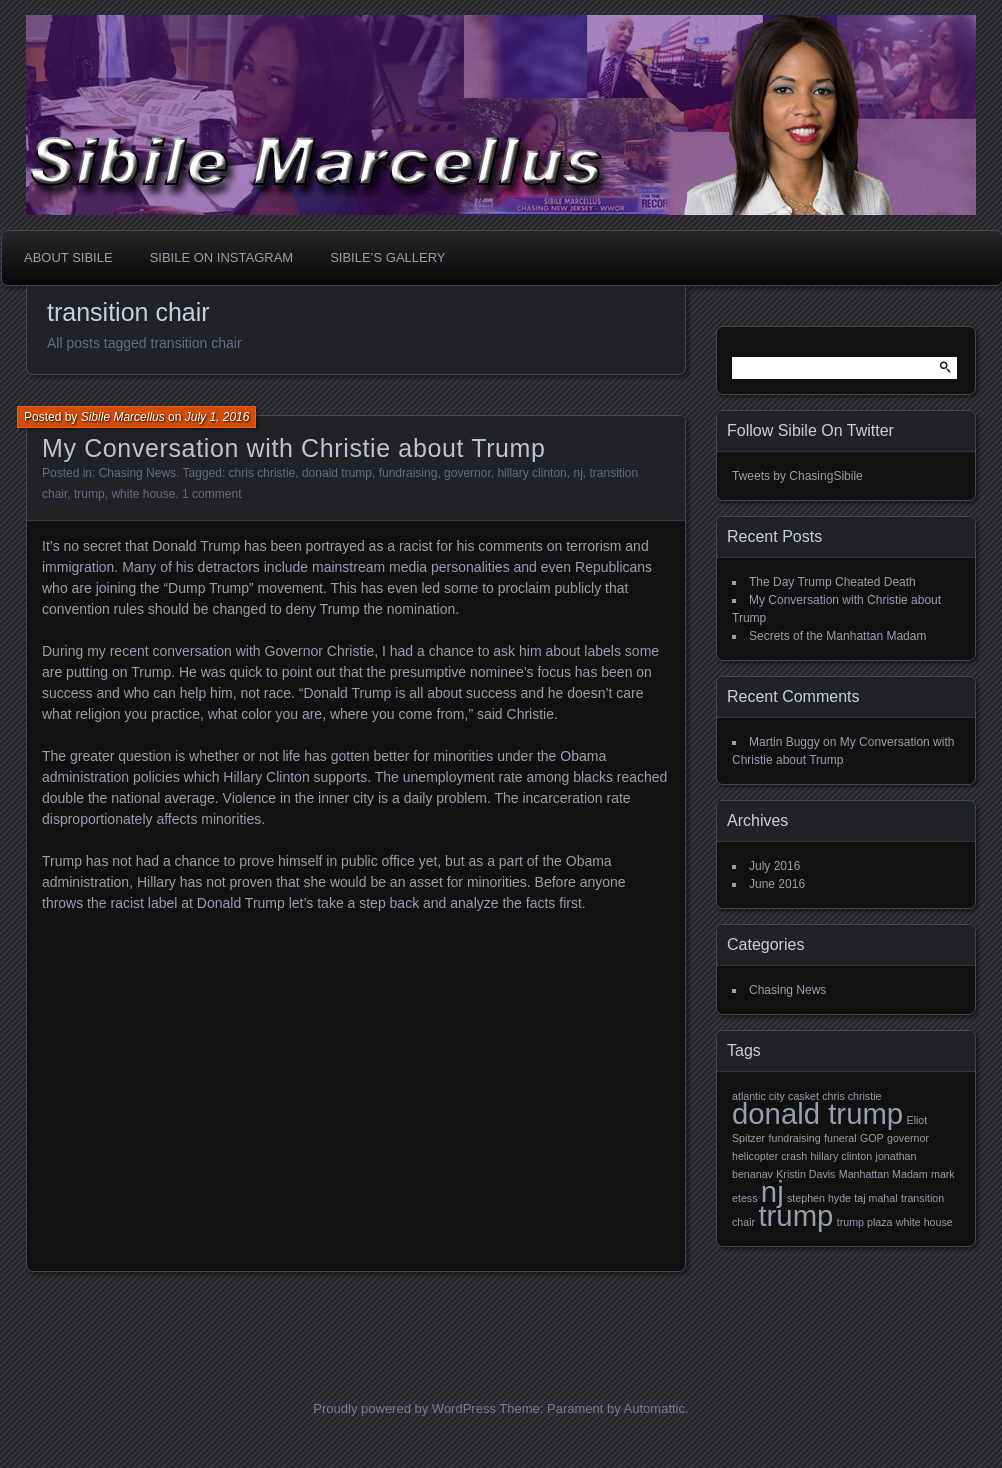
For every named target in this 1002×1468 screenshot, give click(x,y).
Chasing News (137, 473)
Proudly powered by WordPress (404, 1408)
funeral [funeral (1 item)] (840, 1138)
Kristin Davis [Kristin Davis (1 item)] (805, 1174)
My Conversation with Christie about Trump (294, 448)
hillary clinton (531, 473)
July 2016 (774, 866)
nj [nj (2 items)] (772, 1191)
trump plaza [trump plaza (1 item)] (865, 1222)
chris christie (262, 473)
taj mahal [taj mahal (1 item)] (875, 1198)
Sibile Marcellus (123, 417)
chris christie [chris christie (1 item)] (851, 1096)
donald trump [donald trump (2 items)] (817, 1113)
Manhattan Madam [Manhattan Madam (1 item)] (883, 1174)
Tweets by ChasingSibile (797, 476)
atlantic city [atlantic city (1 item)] (758, 1096)
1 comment (211, 494)
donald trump (337, 473)
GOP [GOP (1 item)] (872, 1138)
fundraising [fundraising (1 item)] (795, 1138)
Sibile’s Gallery (387, 257)
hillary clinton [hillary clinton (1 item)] (842, 1156)
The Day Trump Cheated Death (832, 582)
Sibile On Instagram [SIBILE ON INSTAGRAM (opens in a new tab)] (222, 257)
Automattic (654, 1408)
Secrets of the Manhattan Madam (837, 636)
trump (89, 494)
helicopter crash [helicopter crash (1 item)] (769, 1156)
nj (577, 473)
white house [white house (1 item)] (924, 1222)
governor (467, 473)
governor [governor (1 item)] (908, 1138)
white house (143, 494)
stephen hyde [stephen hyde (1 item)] (819, 1198)
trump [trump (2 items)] (795, 1215)
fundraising (408, 473)
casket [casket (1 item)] (803, 1096)
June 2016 (777, 884)
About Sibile (68, 257)
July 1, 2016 (217, 417)
